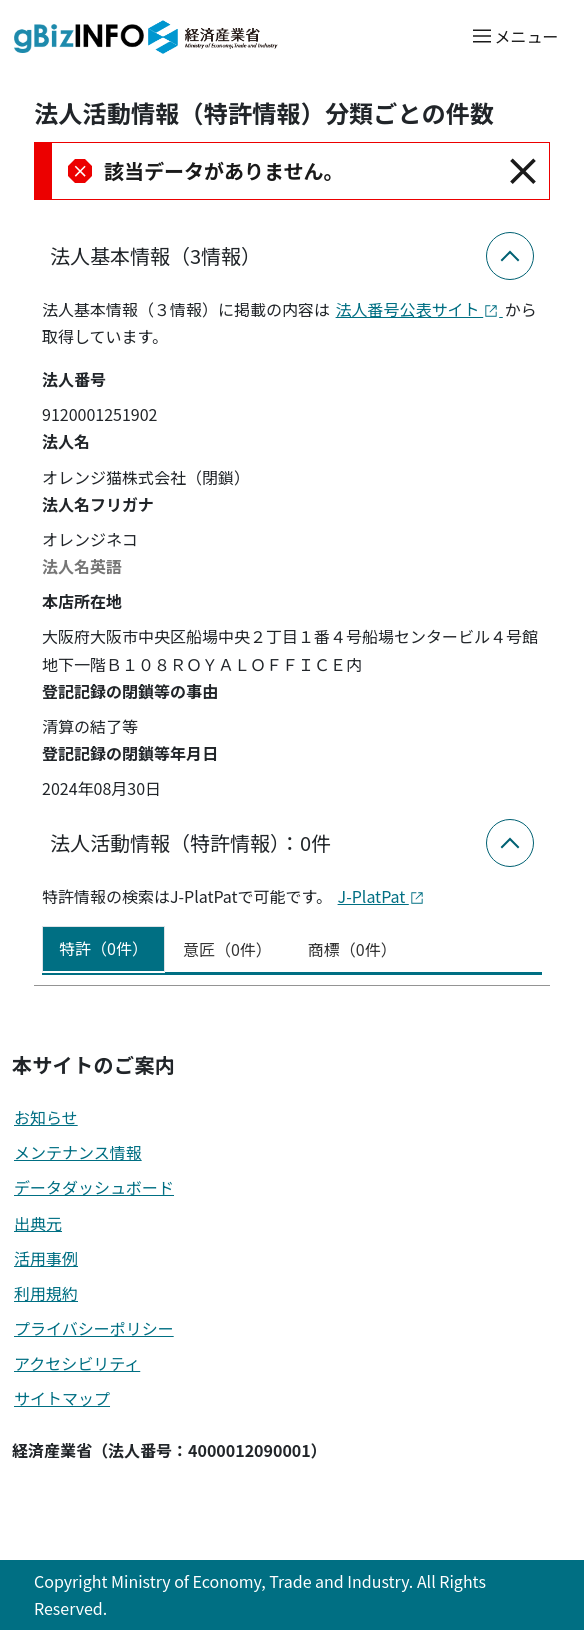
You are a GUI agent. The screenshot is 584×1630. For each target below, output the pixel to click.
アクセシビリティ (77, 1363)
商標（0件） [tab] (352, 949)
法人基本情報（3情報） (155, 255)
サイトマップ (62, 1398)
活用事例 (46, 1258)
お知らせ (46, 1117)
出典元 (38, 1223)
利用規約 (46, 1293)
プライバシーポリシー (94, 1328)
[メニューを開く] (514, 35)
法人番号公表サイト (419, 309)
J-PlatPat (381, 896)
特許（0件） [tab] (103, 948)
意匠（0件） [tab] (227, 949)
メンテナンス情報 (78, 1152)
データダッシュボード (94, 1187)
